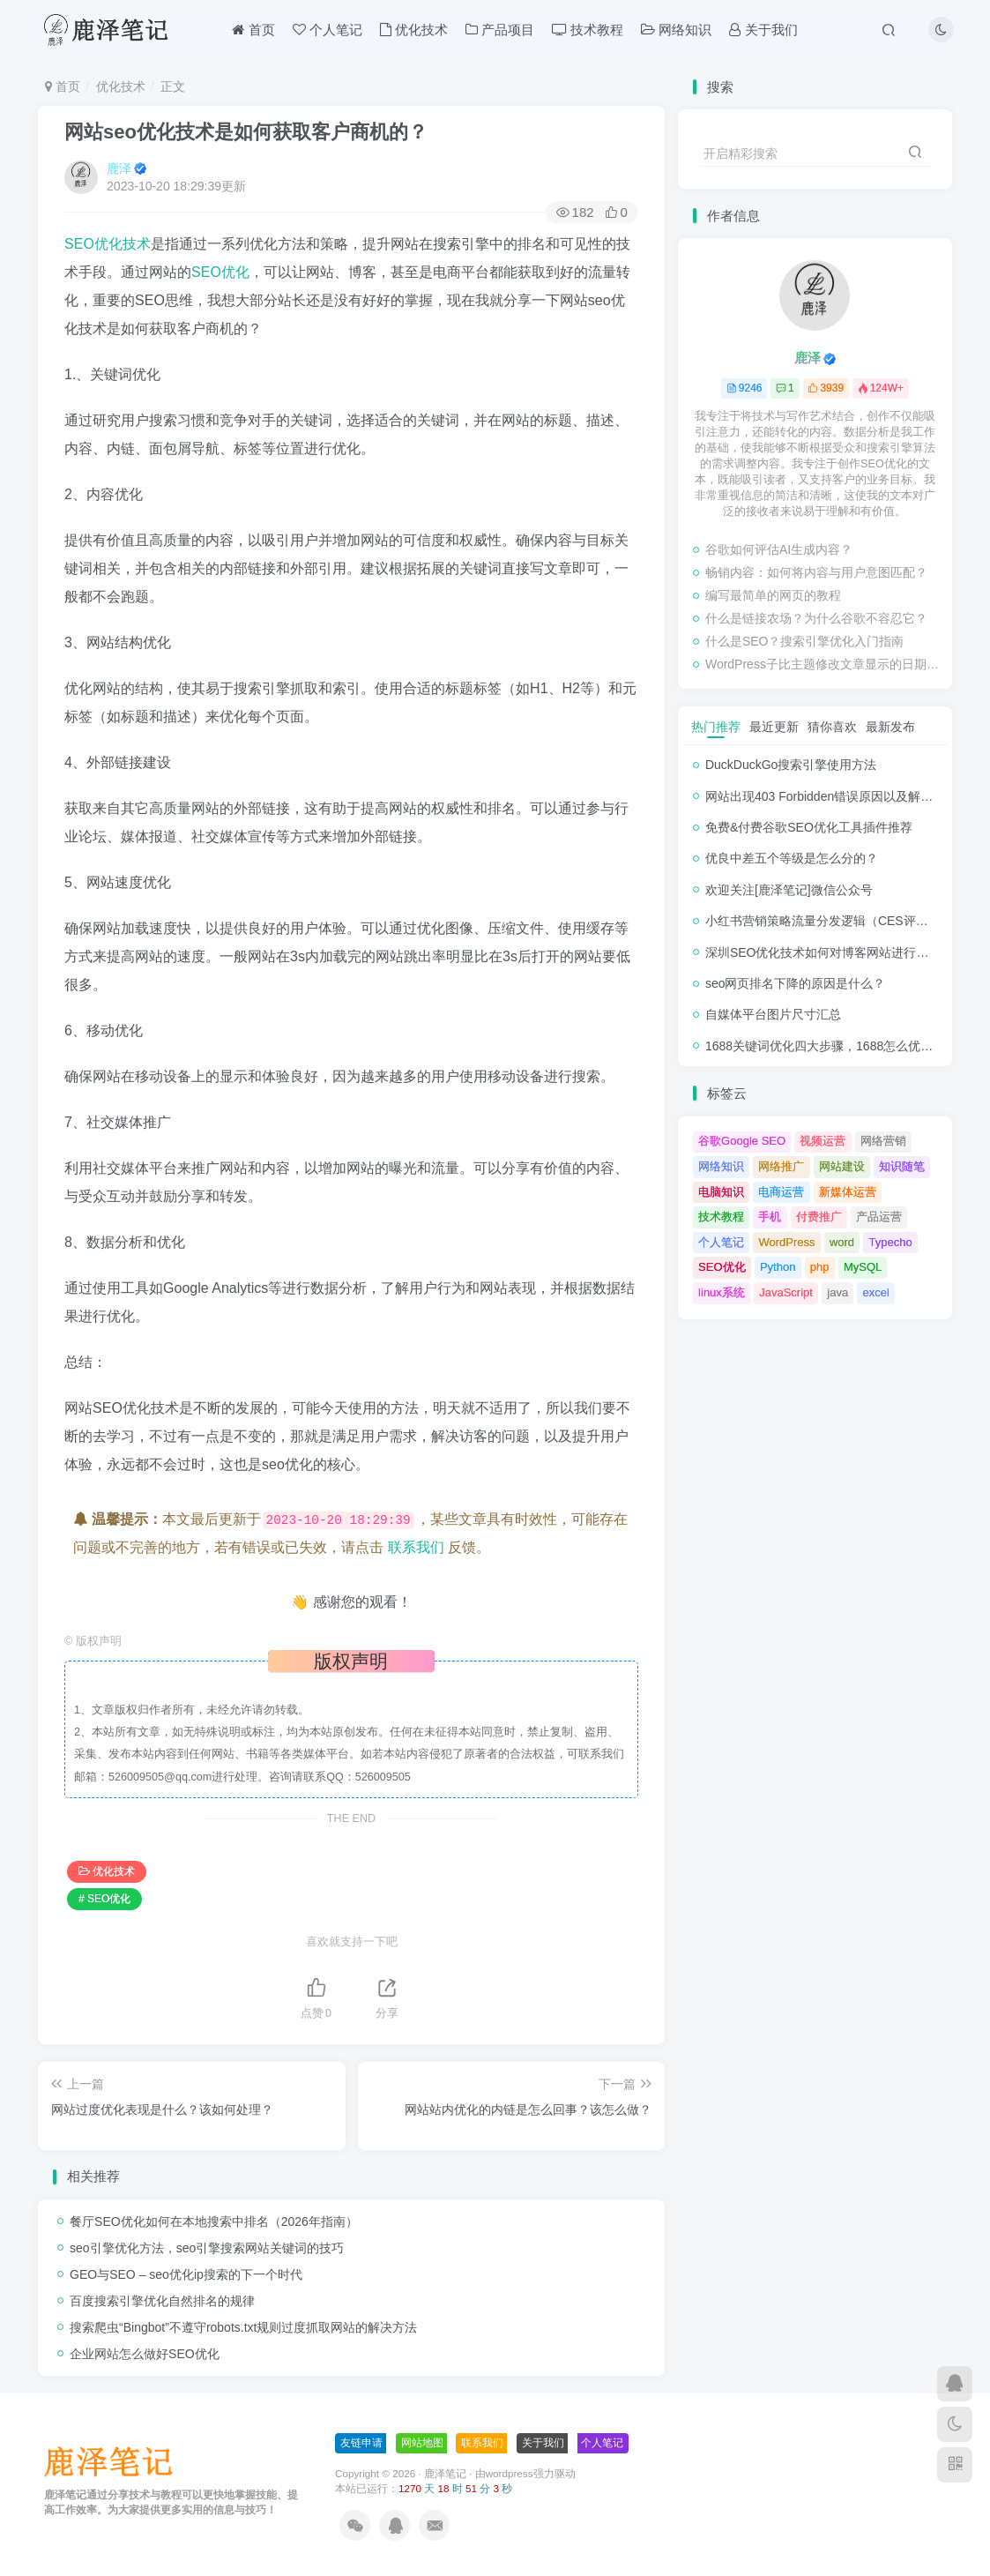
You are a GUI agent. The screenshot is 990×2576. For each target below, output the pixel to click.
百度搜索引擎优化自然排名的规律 (162, 2301)
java (837, 1292)
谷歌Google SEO (741, 1140)
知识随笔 (902, 1166)
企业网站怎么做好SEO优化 (145, 2354)
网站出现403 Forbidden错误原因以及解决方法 (831, 796)
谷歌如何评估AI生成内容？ (778, 549)
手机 (769, 1216)
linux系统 (721, 1292)
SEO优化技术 (107, 243)
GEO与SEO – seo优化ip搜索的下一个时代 (186, 2274)
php (820, 1266)
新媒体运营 (847, 1191)
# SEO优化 (104, 1899)
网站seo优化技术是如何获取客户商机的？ (246, 132)
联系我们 (416, 1547)
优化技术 (414, 29)
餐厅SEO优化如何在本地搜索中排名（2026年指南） (214, 2221)
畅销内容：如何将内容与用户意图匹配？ (816, 572)
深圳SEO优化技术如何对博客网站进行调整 (823, 952)
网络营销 (883, 1140)
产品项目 (499, 29)
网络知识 (676, 29)
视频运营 (822, 1140)
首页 (253, 29)
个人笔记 (327, 29)
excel (876, 1292)
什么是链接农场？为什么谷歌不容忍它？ (816, 618)
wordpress (509, 2473)
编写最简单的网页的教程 (773, 595)
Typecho (890, 1242)
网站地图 (422, 2443)
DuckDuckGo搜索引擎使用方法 (790, 765)
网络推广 (781, 1166)
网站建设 (842, 1166)
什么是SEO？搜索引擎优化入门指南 (804, 641)
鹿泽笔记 (445, 2473)
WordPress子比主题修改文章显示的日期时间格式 (824, 664)
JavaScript (786, 1292)
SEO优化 (220, 272)
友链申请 (361, 2443)
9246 (744, 388)
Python (777, 1266)
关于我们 (763, 29)
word (842, 1242)
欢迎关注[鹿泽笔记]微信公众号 (789, 890)
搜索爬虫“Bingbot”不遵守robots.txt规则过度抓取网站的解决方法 (243, 2327)
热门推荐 (716, 727)
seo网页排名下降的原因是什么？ (795, 983)
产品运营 (879, 1216)
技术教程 (587, 29)
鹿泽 (119, 168)
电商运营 (781, 1191)
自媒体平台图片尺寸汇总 (773, 1014)
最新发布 (890, 727)
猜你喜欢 (832, 727)
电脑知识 (721, 1191)
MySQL (863, 1266)
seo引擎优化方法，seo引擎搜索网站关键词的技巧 (207, 2248)
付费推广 (819, 1216)
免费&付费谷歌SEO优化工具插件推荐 (808, 827)
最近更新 (774, 727)
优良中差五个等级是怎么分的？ (791, 858)
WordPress (786, 1242)
